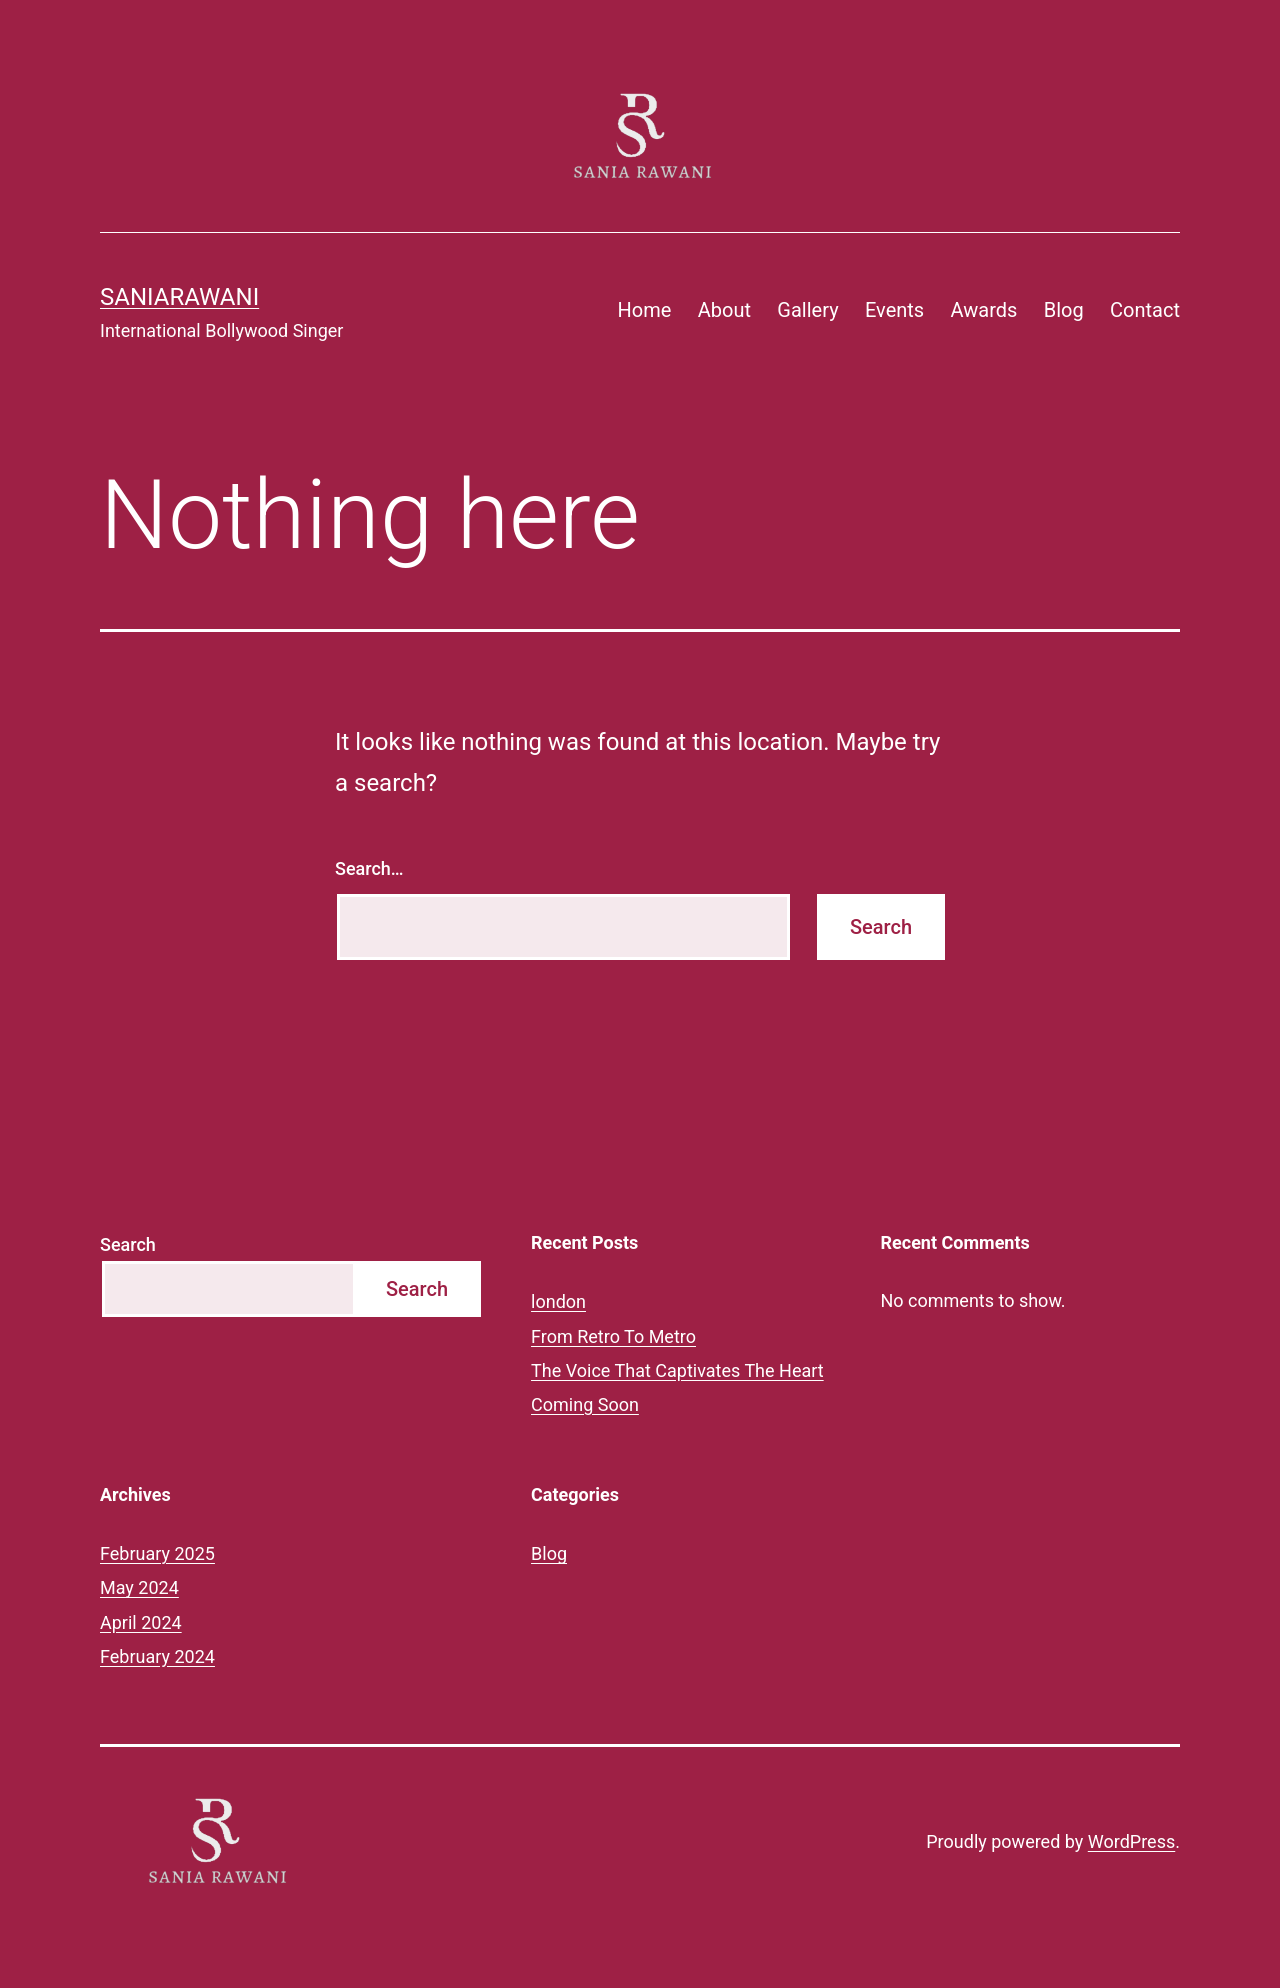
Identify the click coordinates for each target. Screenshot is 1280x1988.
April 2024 (141, 1622)
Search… (369, 868)
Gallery (807, 310)
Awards (984, 310)
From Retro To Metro (613, 1336)
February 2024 (157, 1656)
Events (894, 310)
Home (645, 310)
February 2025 (157, 1553)
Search (128, 1244)
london (558, 1301)
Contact (1145, 310)
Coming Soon (585, 1404)
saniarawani (179, 297)
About (724, 310)
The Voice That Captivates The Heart (677, 1370)
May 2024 (139, 1587)
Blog (1064, 310)
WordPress (1131, 1841)
